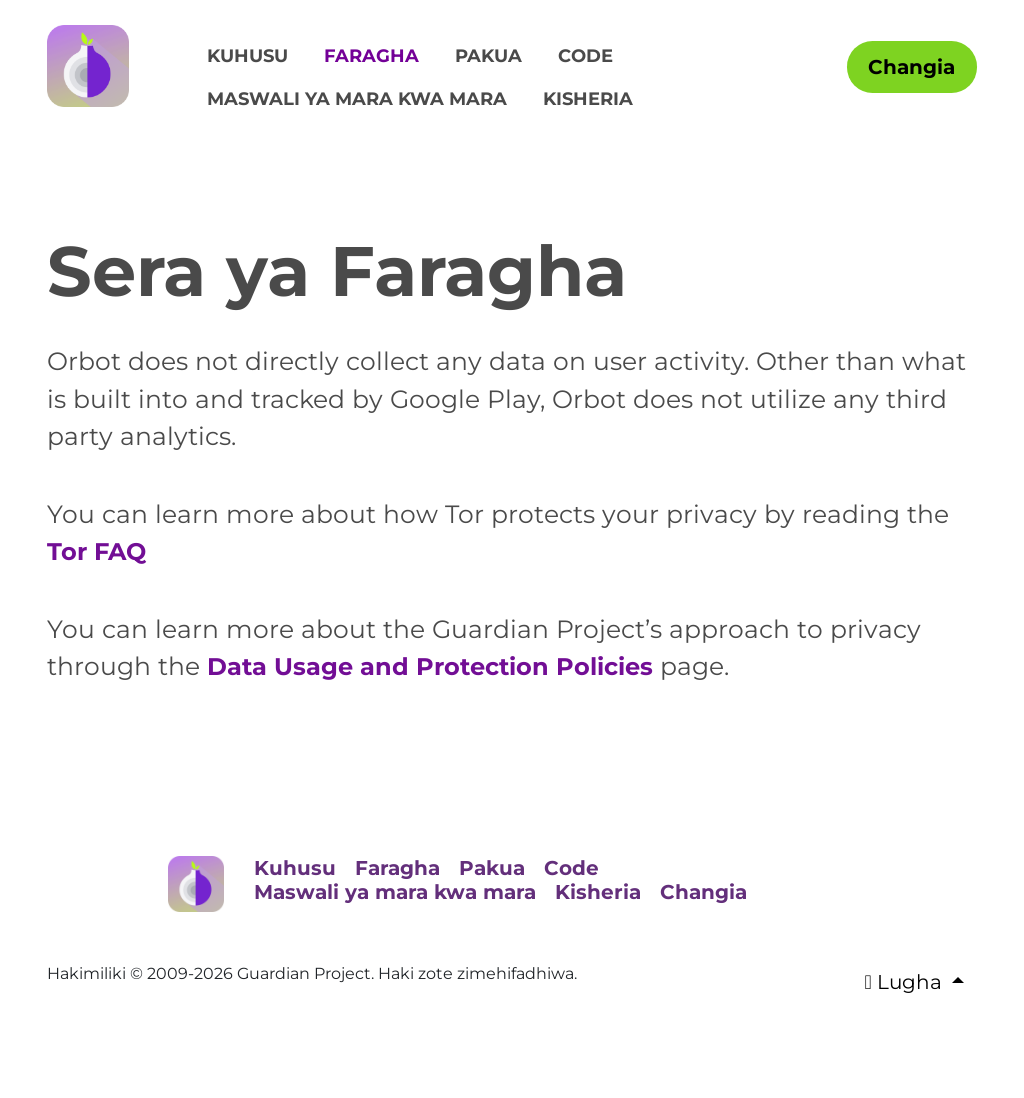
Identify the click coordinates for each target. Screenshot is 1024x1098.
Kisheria (588, 99)
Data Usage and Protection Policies (438, 666)
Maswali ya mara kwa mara (357, 99)
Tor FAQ (98, 551)
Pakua (488, 56)
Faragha (371, 56)
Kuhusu (247, 56)
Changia (911, 67)
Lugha (906, 982)
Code (585, 56)
